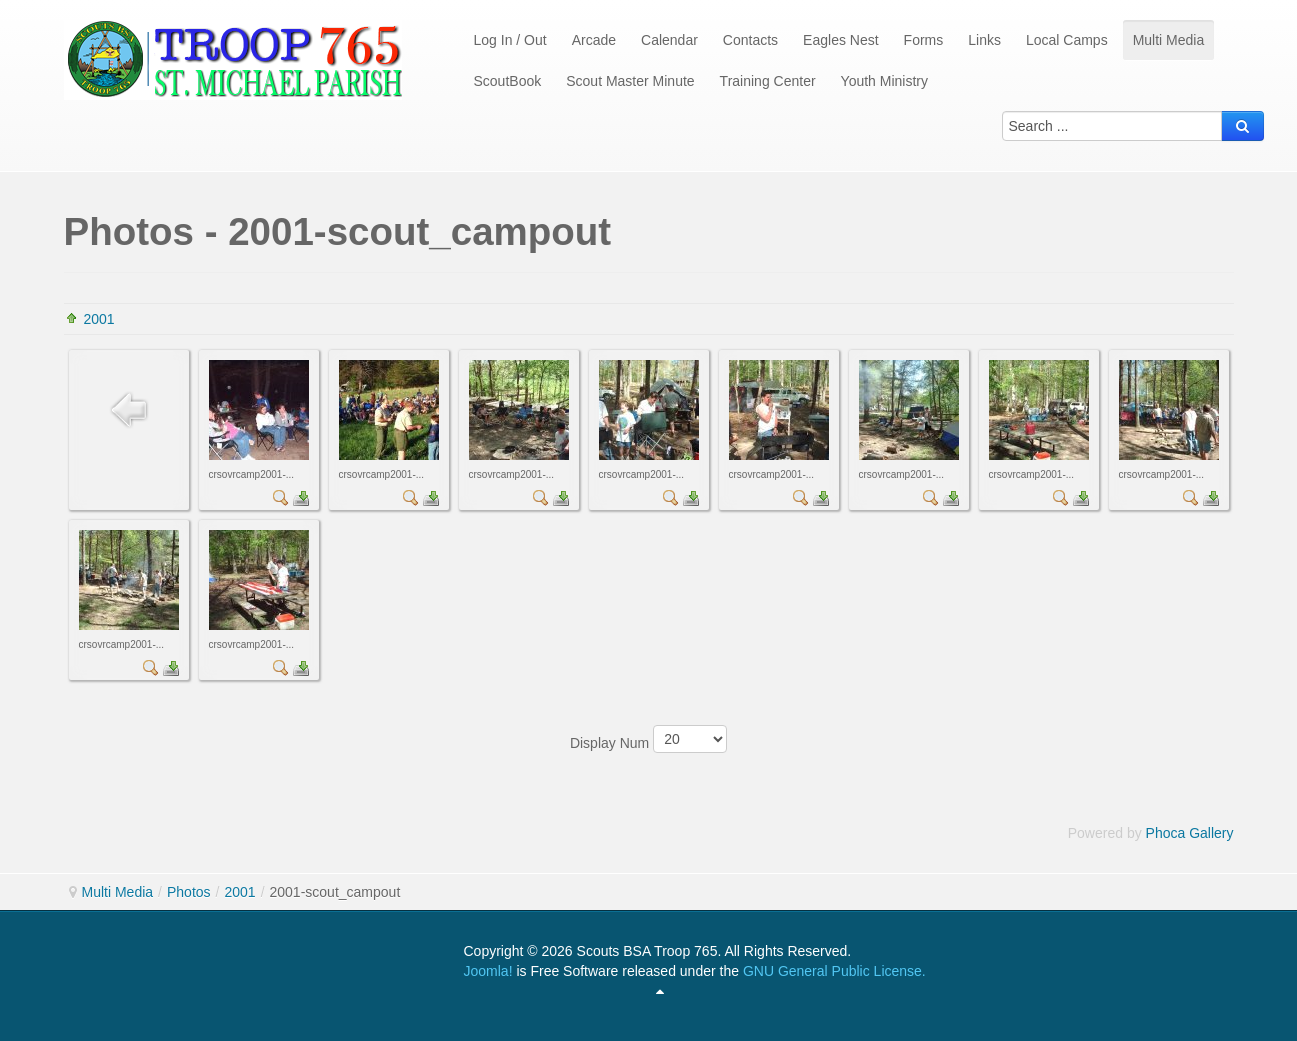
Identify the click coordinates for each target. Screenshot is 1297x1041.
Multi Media (118, 892)
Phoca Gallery (1190, 833)
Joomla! (488, 971)
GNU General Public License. (834, 971)
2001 (99, 319)
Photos (189, 892)
